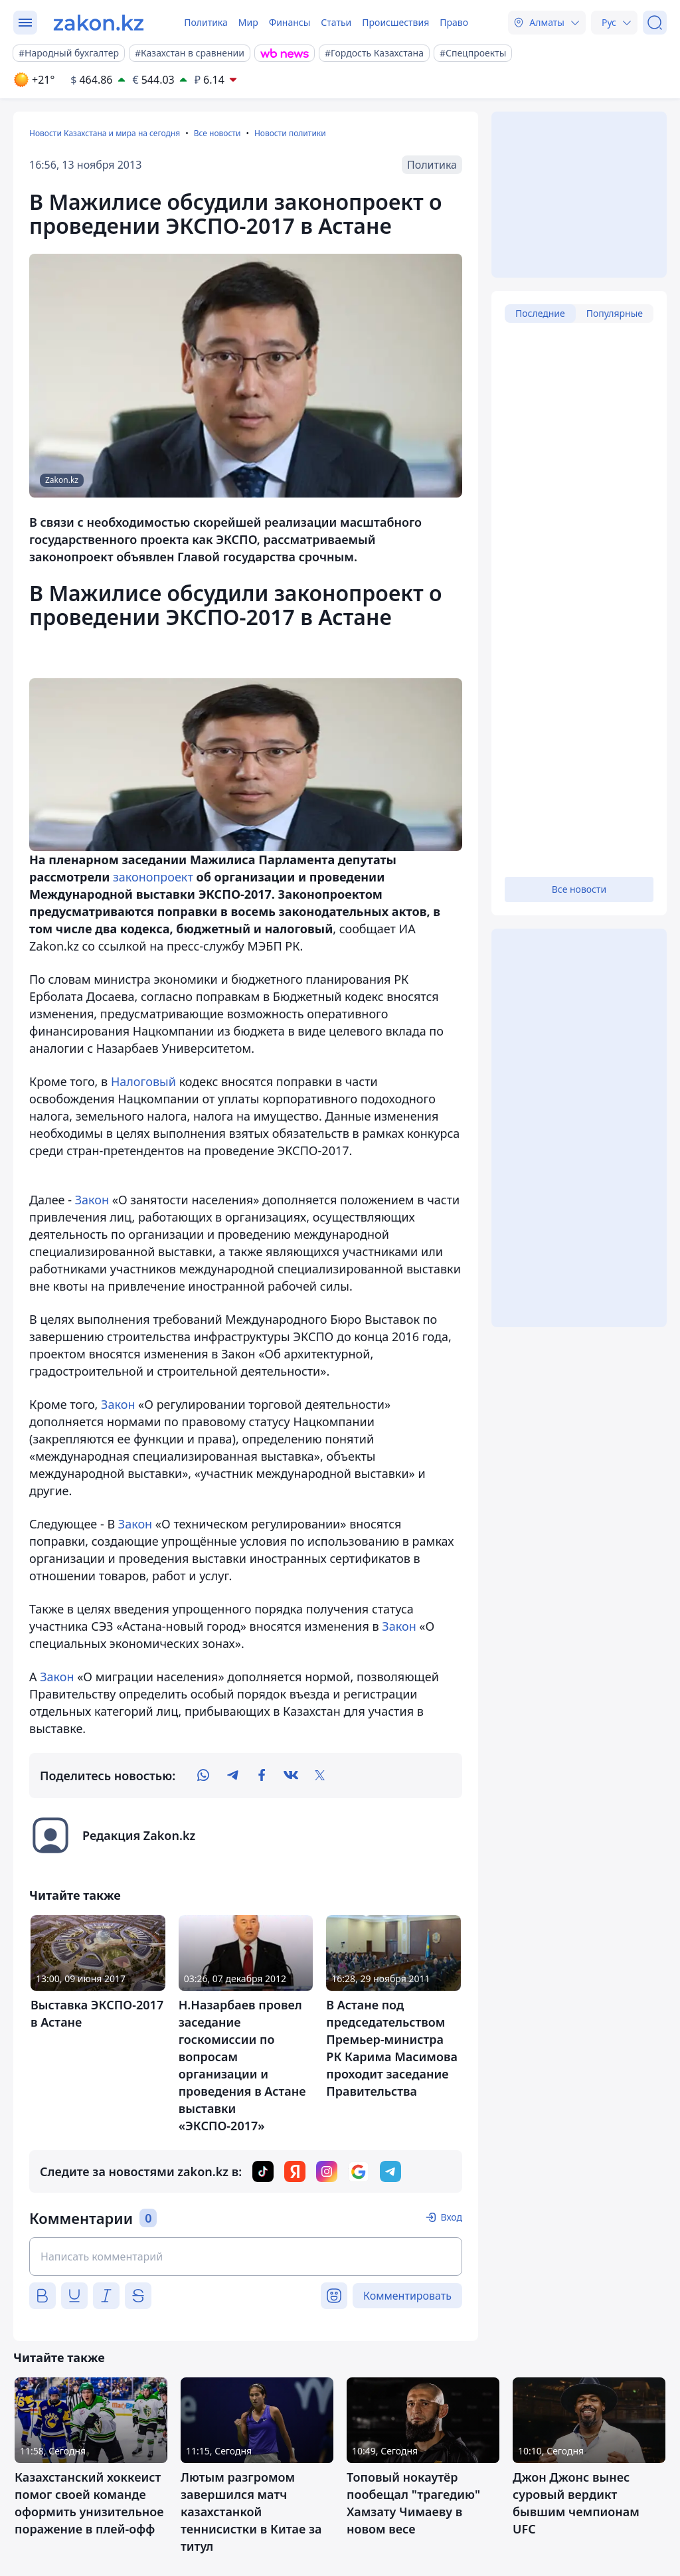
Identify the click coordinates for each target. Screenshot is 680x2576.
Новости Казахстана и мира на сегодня (104, 133)
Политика (206, 22)
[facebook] (262, 1776)
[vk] (291, 1776)
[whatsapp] (203, 1776)
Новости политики (290, 133)
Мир (248, 22)
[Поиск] (655, 23)
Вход (451, 2217)
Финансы (290, 22)
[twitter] (320, 1776)
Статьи (336, 22)
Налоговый (143, 1081)
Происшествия (395, 22)
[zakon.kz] (98, 23)
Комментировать (407, 2295)
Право (454, 22)
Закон (92, 1200)
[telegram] (232, 1776)
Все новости (217, 133)
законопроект (153, 877)
